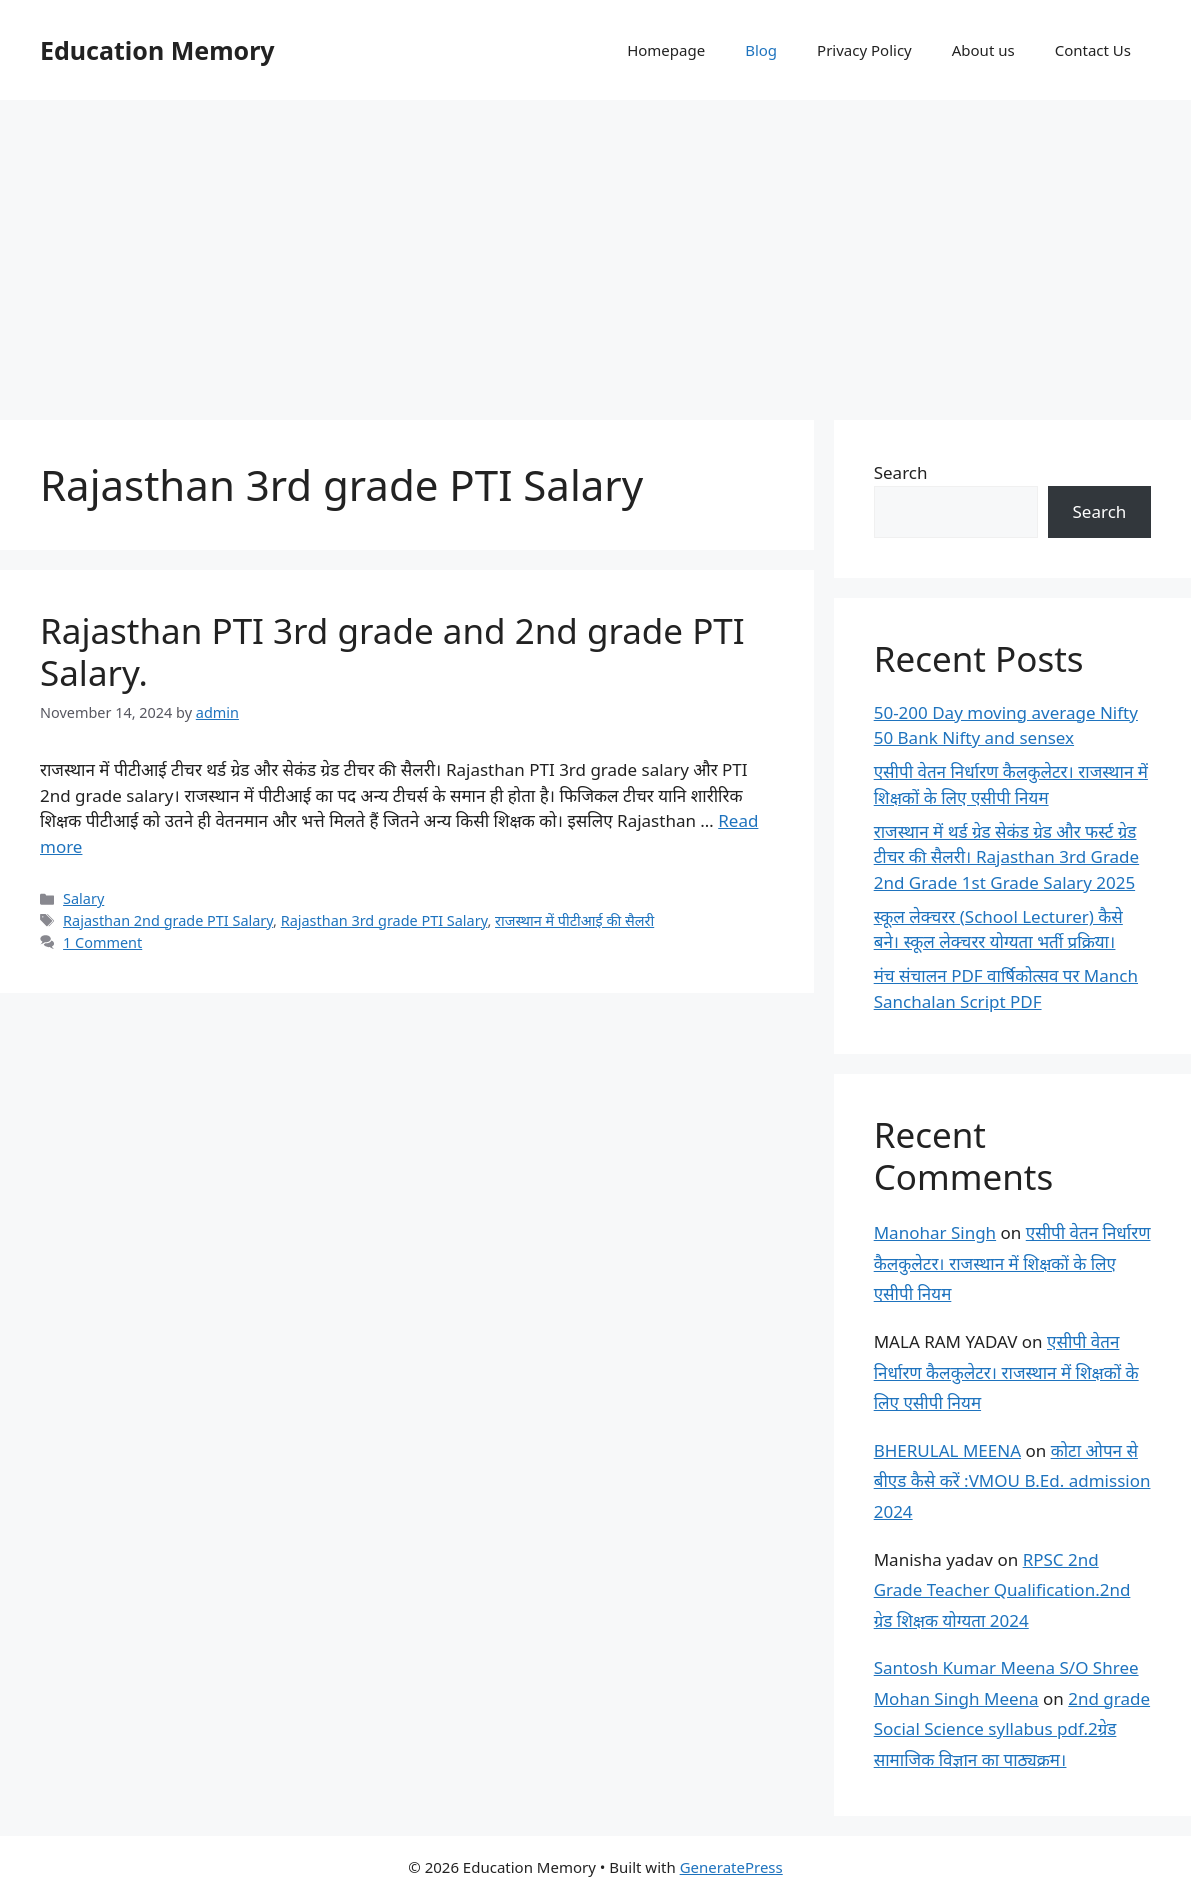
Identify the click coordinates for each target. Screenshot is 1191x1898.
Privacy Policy (864, 50)
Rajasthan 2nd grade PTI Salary (168, 920)
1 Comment (102, 942)
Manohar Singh (935, 1232)
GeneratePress (731, 1867)
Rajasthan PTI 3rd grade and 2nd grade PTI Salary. (392, 651)
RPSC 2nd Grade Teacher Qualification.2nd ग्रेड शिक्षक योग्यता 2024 (1002, 1590)
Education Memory (157, 50)
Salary (83, 898)
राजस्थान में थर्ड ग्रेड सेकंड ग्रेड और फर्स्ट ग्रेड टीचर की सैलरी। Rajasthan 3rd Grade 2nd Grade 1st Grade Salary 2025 (1006, 857)
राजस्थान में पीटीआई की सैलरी (574, 920)
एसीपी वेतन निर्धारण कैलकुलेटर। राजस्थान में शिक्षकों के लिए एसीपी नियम (1012, 1263)
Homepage (666, 50)
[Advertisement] (595, 250)
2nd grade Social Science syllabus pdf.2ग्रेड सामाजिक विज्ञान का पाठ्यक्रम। (1012, 1729)
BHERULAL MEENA (947, 1450)
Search (901, 472)
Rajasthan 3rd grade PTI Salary (384, 920)
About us (983, 50)
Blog (761, 50)
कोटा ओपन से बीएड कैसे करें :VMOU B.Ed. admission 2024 (1012, 1481)
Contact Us (1093, 50)
